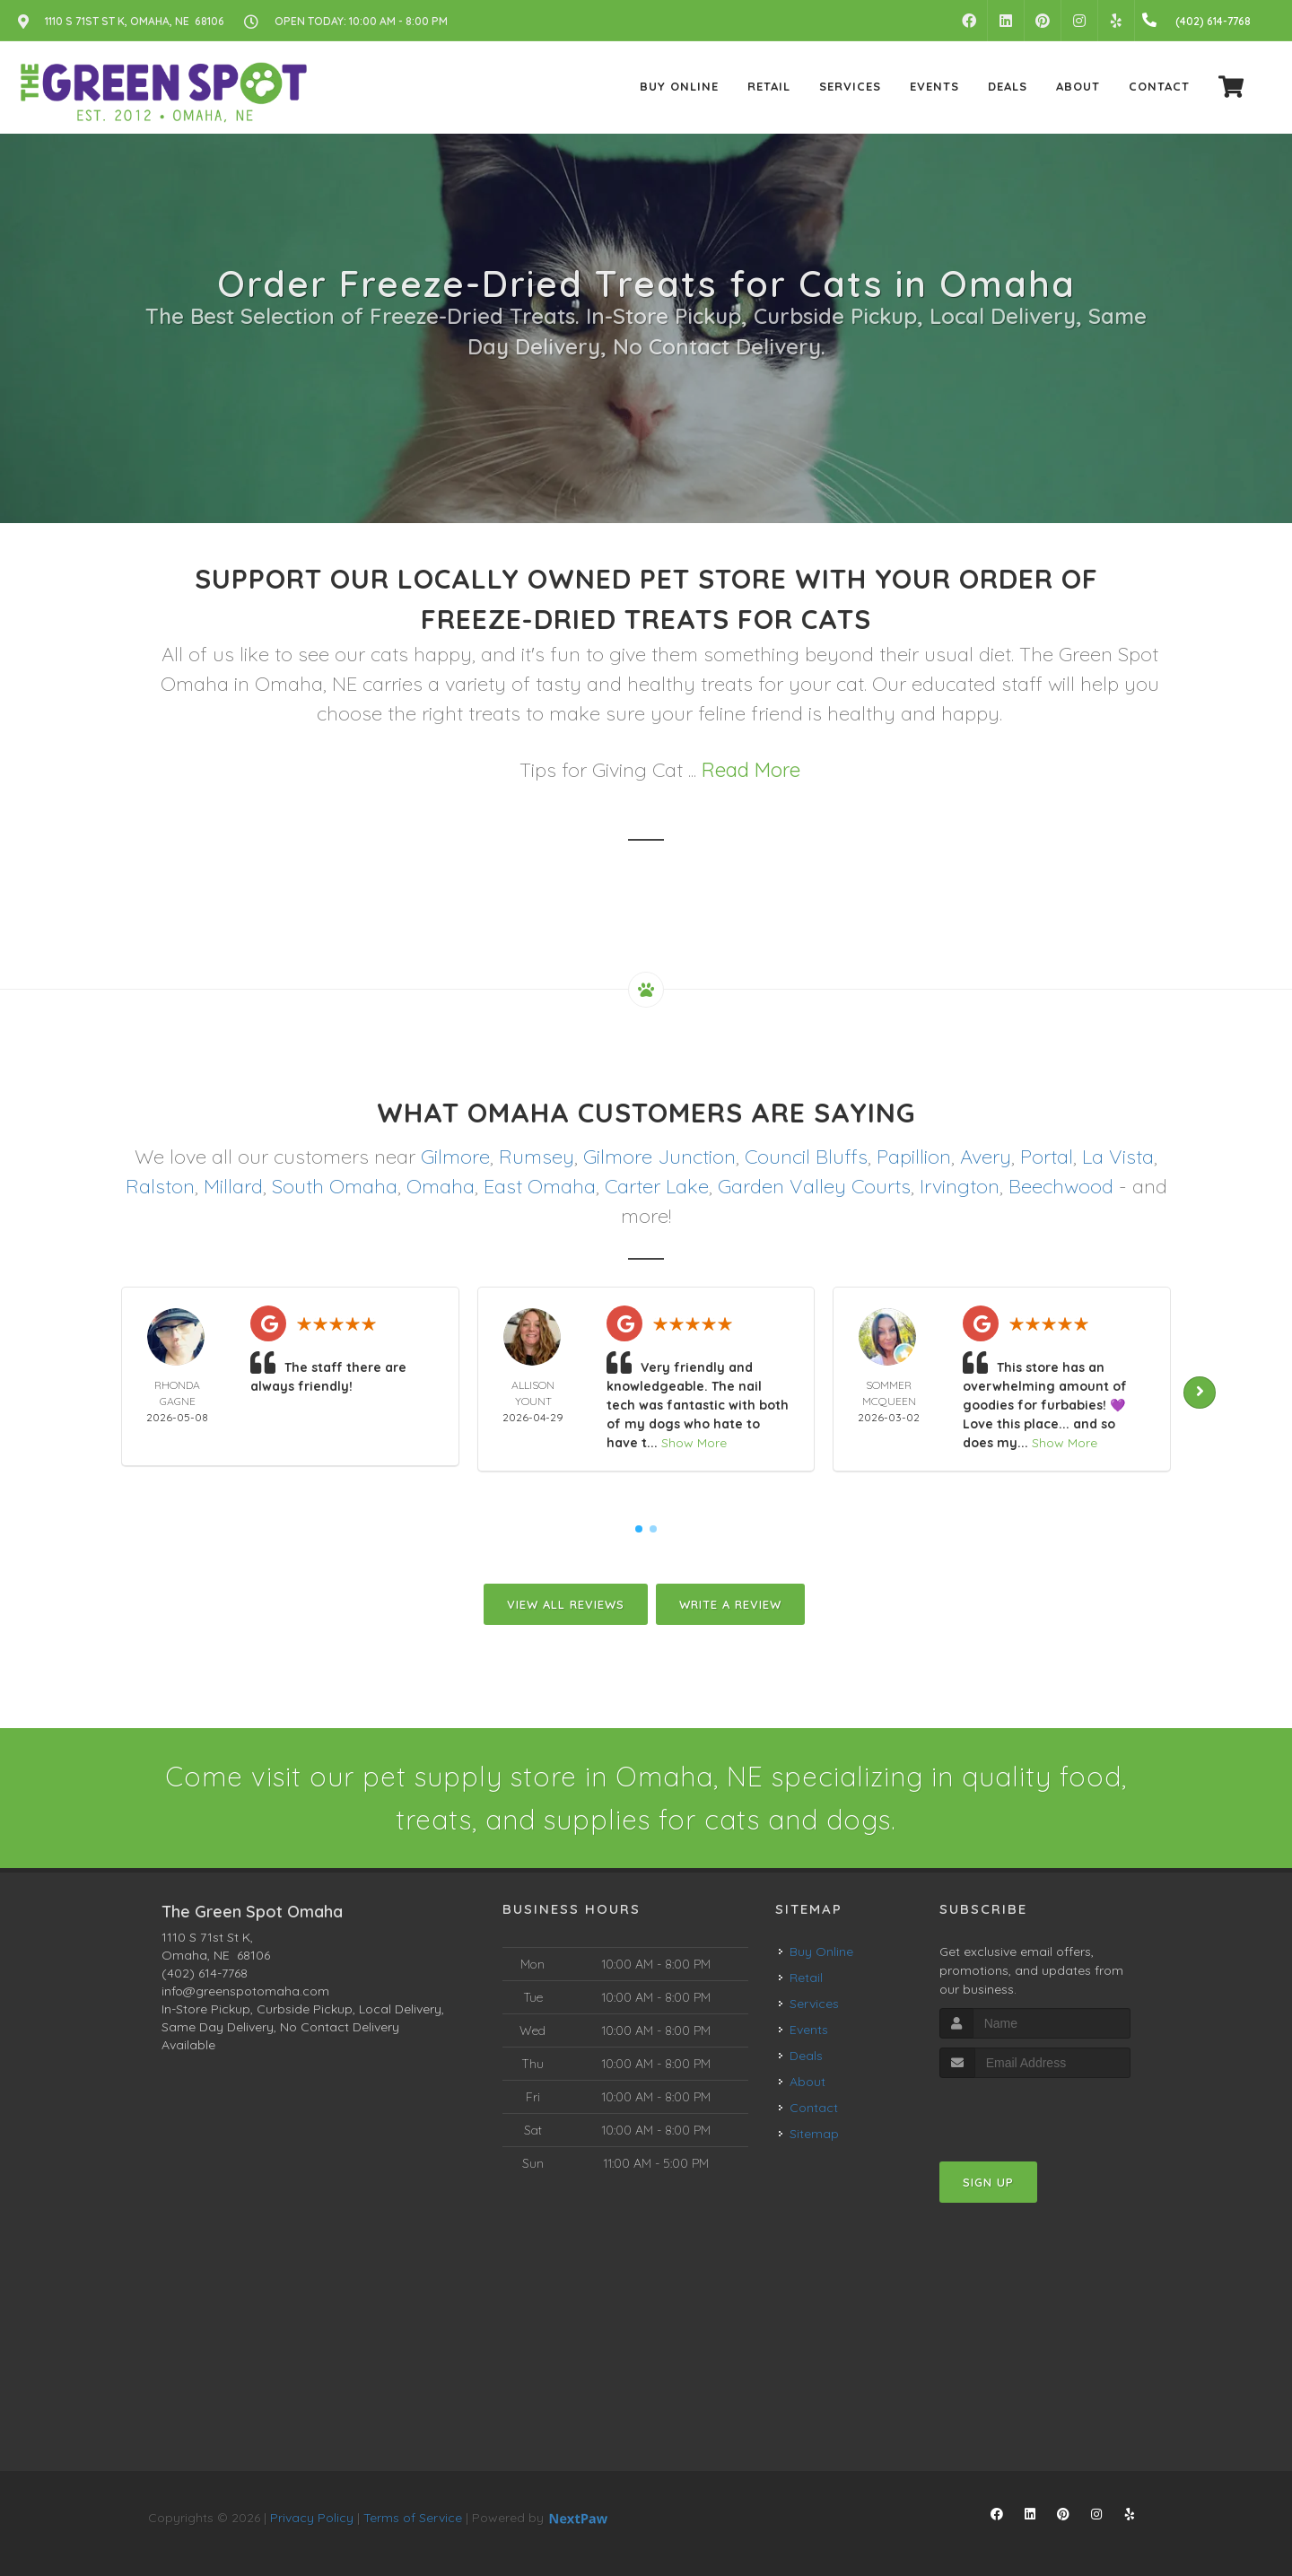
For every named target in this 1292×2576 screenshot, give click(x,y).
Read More (751, 769)
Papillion (914, 1156)
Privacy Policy (312, 2518)
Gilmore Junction (659, 1156)
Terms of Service (412, 2518)
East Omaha (540, 1186)
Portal (1046, 1156)
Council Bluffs (806, 1156)
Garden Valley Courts (814, 1186)
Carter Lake (657, 1186)
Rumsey (536, 1156)
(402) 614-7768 (205, 1973)
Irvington (960, 1186)
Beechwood (1060, 1186)
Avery (985, 1156)
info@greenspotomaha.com (245, 1991)
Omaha (440, 1186)
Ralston (160, 1186)
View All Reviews (565, 1604)
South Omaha (334, 1186)
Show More (694, 1443)
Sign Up (988, 2182)
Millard (233, 1186)
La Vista (1118, 1156)
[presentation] (1034, 2111)
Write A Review (730, 1604)
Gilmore (455, 1156)
